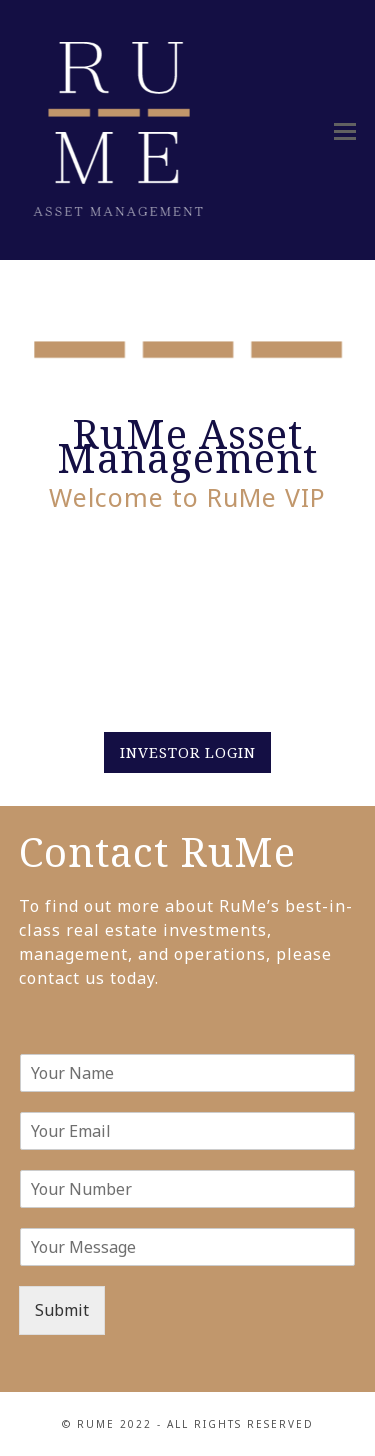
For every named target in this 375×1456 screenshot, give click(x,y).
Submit (62, 1310)
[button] (345, 130)
